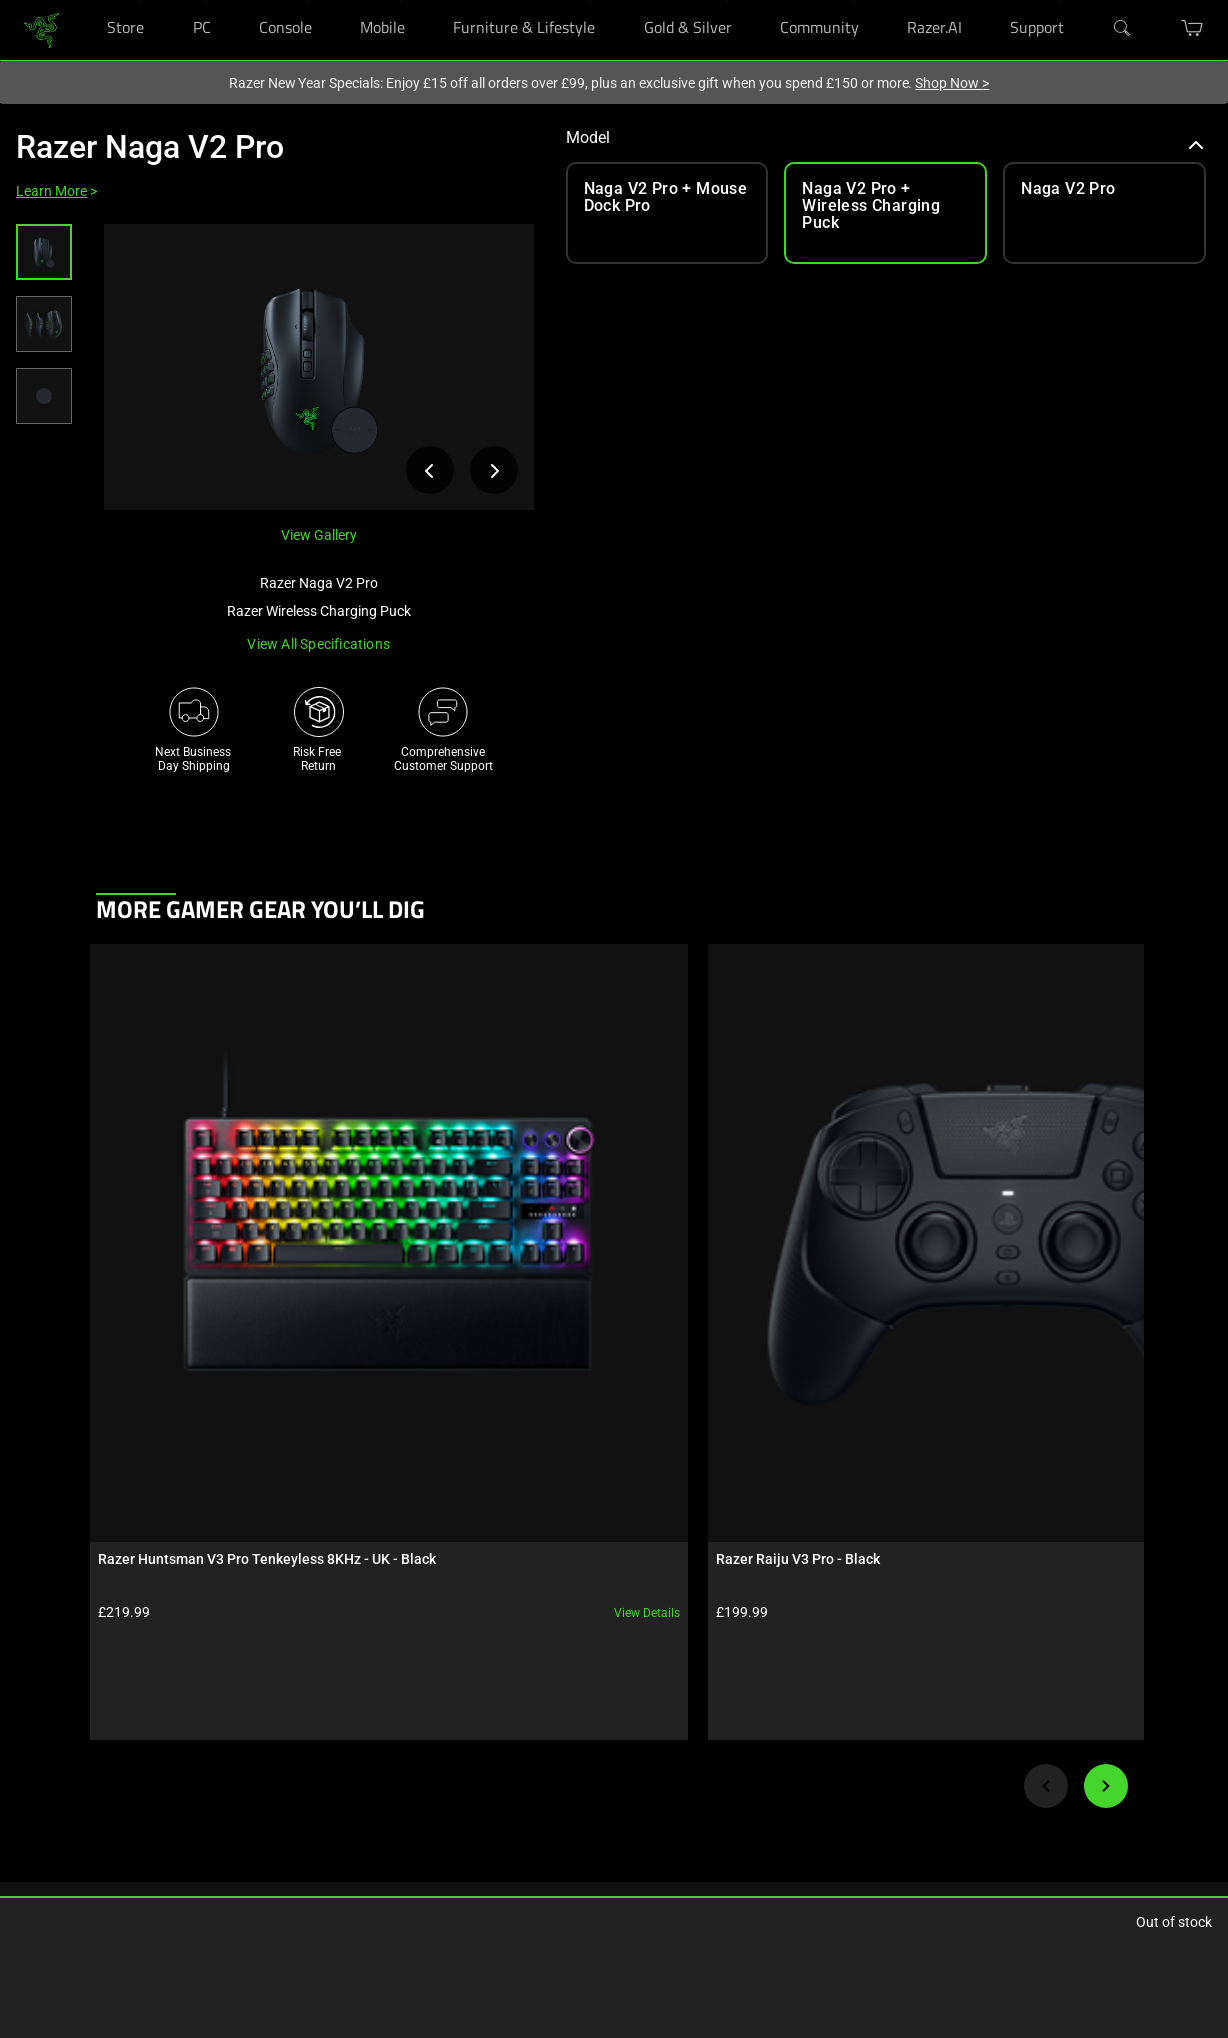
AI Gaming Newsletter (609, 1850)
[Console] (307, 0)
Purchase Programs (68, 1790)
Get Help (395, 1700)
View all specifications (318, 644)
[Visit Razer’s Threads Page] (744, 1771)
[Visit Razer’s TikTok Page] (744, 1870)
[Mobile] (400, 0)
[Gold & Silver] (727, 0)
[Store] (139, 0)
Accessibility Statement (435, 1880)
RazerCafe (41, 1730)
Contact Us (581, 1820)
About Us (576, 1700)
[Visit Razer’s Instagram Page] (744, 1738)
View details (243, 1203)
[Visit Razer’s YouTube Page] (744, 1837)
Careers (571, 1730)
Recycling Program (423, 1850)
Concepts (218, 1760)
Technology (224, 1700)
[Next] (1106, 1376)
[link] (41, 28)
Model (885, 137)
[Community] (854, 0)
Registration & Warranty (436, 1730)
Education (41, 1850)
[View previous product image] (430, 470)
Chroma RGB (227, 1730)
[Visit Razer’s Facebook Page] (744, 1705)
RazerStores (46, 1700)
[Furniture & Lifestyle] (590, 0)
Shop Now (952, 83)
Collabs (213, 1820)
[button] (44, 252)
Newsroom (580, 1760)
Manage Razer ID (417, 1790)
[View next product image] (494, 470)
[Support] (1059, 0)
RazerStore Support (424, 1760)
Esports (213, 1790)
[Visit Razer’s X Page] (744, 1804)
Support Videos (413, 1820)
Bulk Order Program (67, 1820)
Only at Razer (49, 1880)
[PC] (206, 0)
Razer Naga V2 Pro (150, 147)
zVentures (578, 1790)
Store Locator (50, 1760)
